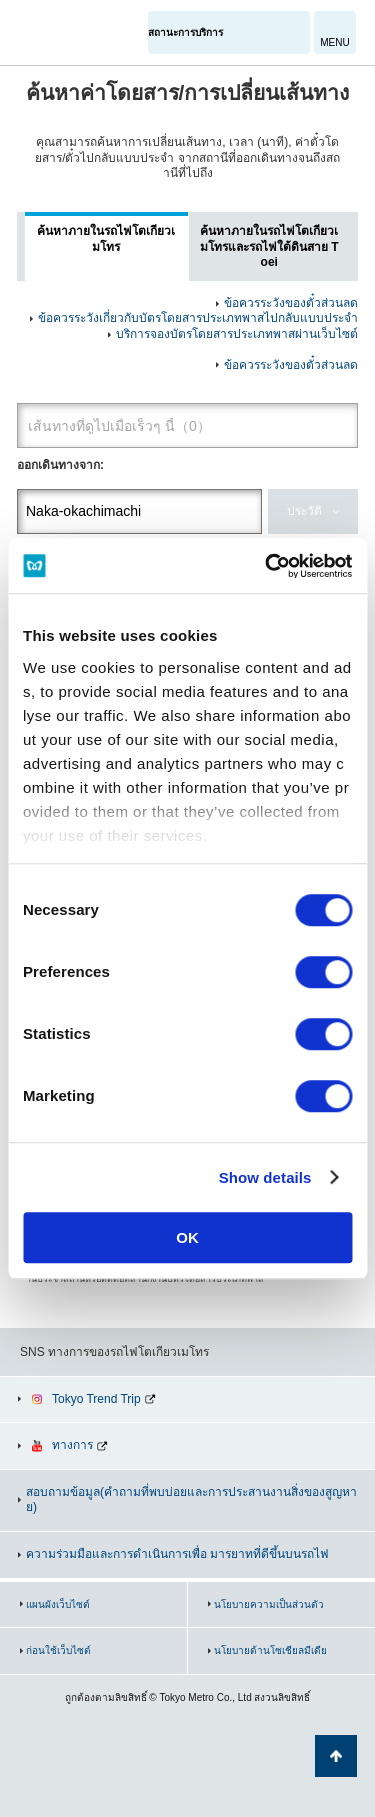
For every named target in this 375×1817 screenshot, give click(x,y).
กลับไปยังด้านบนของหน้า (336, 1756)
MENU (334, 42)
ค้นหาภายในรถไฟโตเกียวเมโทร (106, 239)
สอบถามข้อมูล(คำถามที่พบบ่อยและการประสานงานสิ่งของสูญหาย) (191, 1500)
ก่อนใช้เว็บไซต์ (58, 1650)
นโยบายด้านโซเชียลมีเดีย (270, 1650)
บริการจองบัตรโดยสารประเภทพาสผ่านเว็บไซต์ (237, 334)
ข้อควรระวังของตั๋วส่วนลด (291, 303)
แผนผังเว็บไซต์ (58, 1604)
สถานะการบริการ (185, 32)
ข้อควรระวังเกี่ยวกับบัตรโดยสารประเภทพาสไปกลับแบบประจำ (198, 318)
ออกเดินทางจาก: (60, 465)
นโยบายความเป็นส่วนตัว (269, 1604)
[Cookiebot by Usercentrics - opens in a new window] (267, 566)
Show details (265, 1177)
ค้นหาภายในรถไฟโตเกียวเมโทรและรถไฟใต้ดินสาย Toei (269, 246)
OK (187, 1237)
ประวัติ (304, 511)
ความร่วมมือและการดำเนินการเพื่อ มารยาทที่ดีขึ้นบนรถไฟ (177, 1554)
